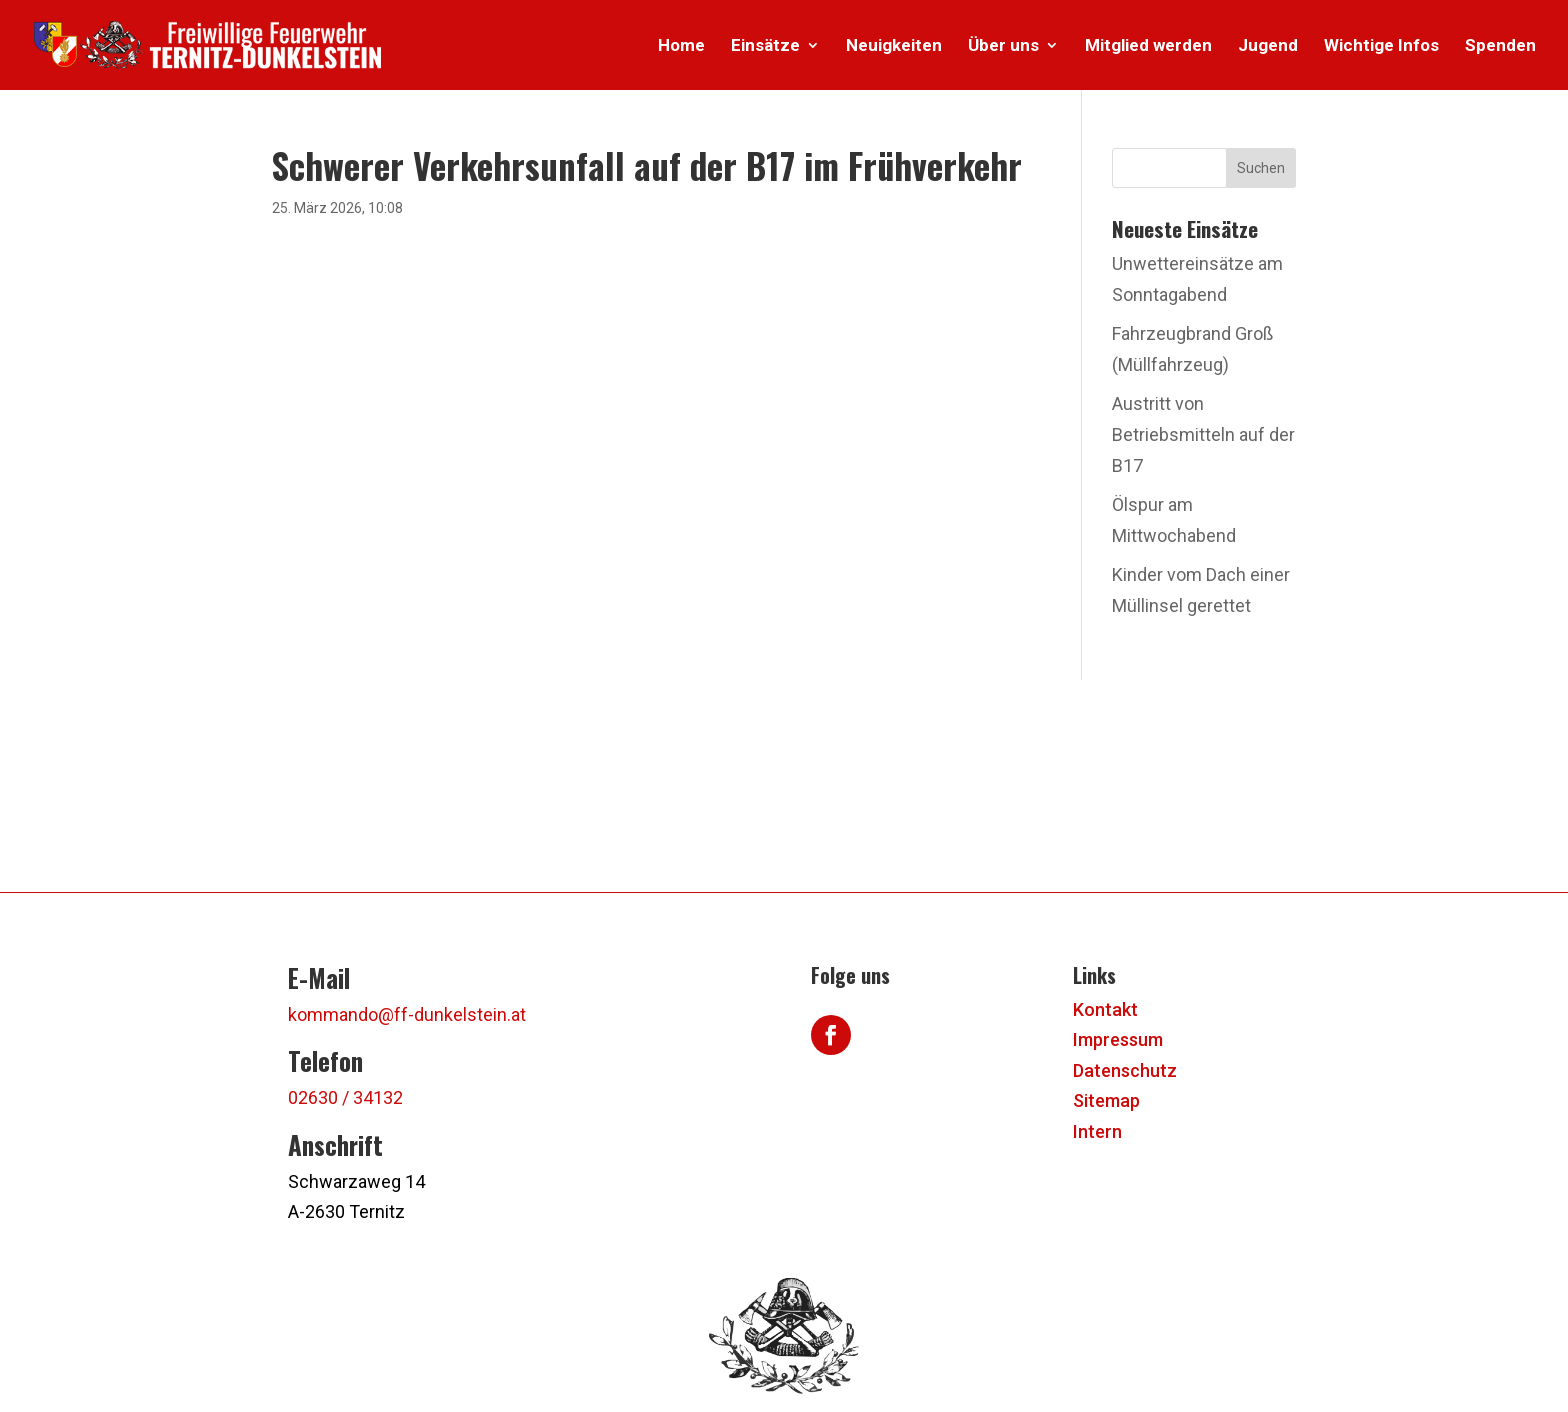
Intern (1097, 1131)
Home (681, 46)
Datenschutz (1125, 1070)
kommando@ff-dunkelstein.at (407, 1014)
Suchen (1261, 168)
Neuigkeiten (894, 46)
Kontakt (1105, 1009)
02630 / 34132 (345, 1097)
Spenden (1500, 46)
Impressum (1118, 1039)
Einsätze (765, 46)
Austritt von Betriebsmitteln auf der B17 (1203, 434)
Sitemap (1106, 1100)
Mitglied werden (1148, 46)
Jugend (1268, 46)
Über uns (1003, 46)
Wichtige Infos (1381, 46)
